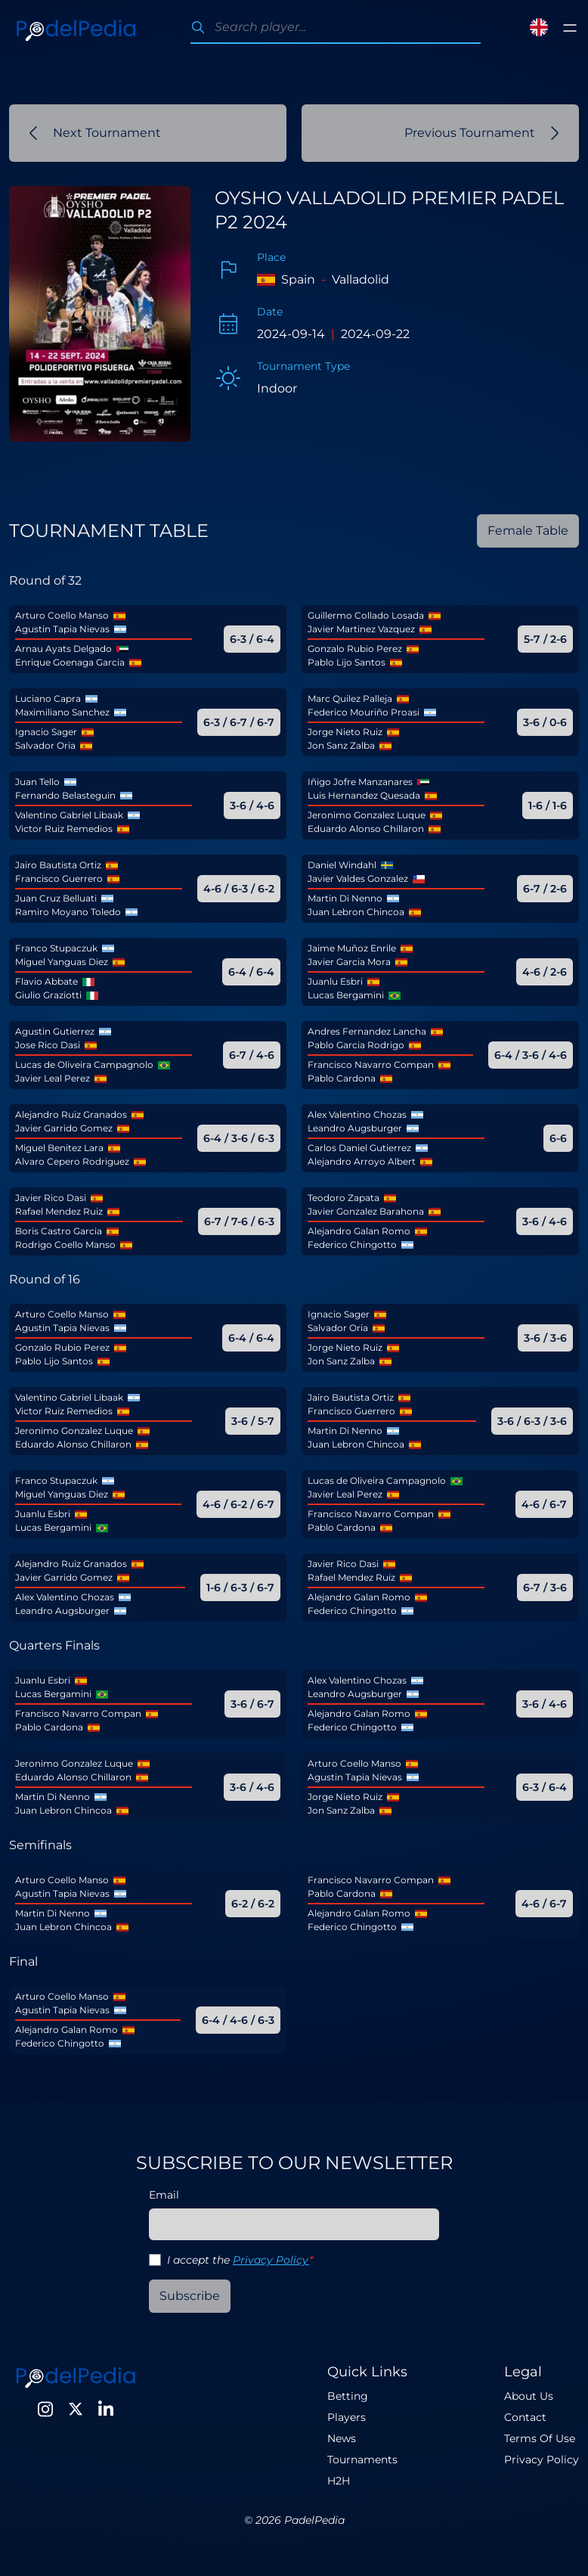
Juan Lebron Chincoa (356, 911)
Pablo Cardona (342, 1078)
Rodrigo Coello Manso (65, 1244)
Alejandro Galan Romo (359, 1231)
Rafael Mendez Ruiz (59, 1211)
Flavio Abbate (46, 981)
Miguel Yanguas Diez (61, 961)
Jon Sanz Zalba (341, 745)
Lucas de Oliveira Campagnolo (84, 1064)
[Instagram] (45, 2408)
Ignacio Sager (46, 731)
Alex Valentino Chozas (357, 1114)
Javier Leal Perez (52, 1078)
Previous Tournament (481, 133)
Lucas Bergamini (346, 995)
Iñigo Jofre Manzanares (360, 781)
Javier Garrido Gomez (64, 1128)
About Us (528, 2396)
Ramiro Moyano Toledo (68, 911)
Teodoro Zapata (343, 1197)
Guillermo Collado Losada (366, 615)
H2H (338, 2481)
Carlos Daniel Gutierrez (359, 1147)
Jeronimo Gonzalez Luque (367, 815)
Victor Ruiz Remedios (64, 828)
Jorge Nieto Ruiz (345, 731)
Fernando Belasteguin (65, 795)
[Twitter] (75, 2408)
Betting (347, 2396)
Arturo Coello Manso (62, 615)
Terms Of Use (539, 2438)
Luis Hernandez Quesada (364, 795)
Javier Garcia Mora (349, 961)
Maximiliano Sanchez (62, 712)
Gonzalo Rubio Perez (355, 648)
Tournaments (362, 2459)
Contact (525, 2417)
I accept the (240, 2260)
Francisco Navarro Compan (371, 1064)
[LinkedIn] (105, 2408)
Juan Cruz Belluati (56, 898)
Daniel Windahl (342, 865)
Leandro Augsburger (355, 1128)
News (341, 2438)
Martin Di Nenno (345, 898)
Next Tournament (95, 133)
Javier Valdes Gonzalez (358, 878)
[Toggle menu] (570, 28)
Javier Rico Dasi (50, 1197)
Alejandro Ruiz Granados (71, 1114)
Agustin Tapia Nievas (62, 629)
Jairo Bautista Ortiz (58, 865)
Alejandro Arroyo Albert (362, 1161)
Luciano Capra (48, 698)
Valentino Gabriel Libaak (69, 815)
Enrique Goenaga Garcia (70, 662)
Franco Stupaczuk (56, 948)
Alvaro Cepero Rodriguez (72, 1161)
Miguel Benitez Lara (59, 1147)
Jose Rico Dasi (47, 1045)
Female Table (527, 530)
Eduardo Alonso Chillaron (366, 828)
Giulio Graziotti (48, 995)
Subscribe (189, 2296)
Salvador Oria (45, 745)
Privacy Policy (271, 2260)
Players (346, 2417)
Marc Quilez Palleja (350, 698)
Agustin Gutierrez (54, 1031)
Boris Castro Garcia (58, 1231)
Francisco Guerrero (59, 878)
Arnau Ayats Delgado (63, 648)
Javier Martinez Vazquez (361, 629)
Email (164, 2195)
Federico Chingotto (352, 1244)
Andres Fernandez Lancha (367, 1031)
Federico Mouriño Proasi (363, 712)
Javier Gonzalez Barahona (366, 1211)
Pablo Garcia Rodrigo (356, 1045)
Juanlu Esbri (335, 981)
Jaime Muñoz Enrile (352, 948)
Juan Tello (37, 781)
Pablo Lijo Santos (346, 662)
